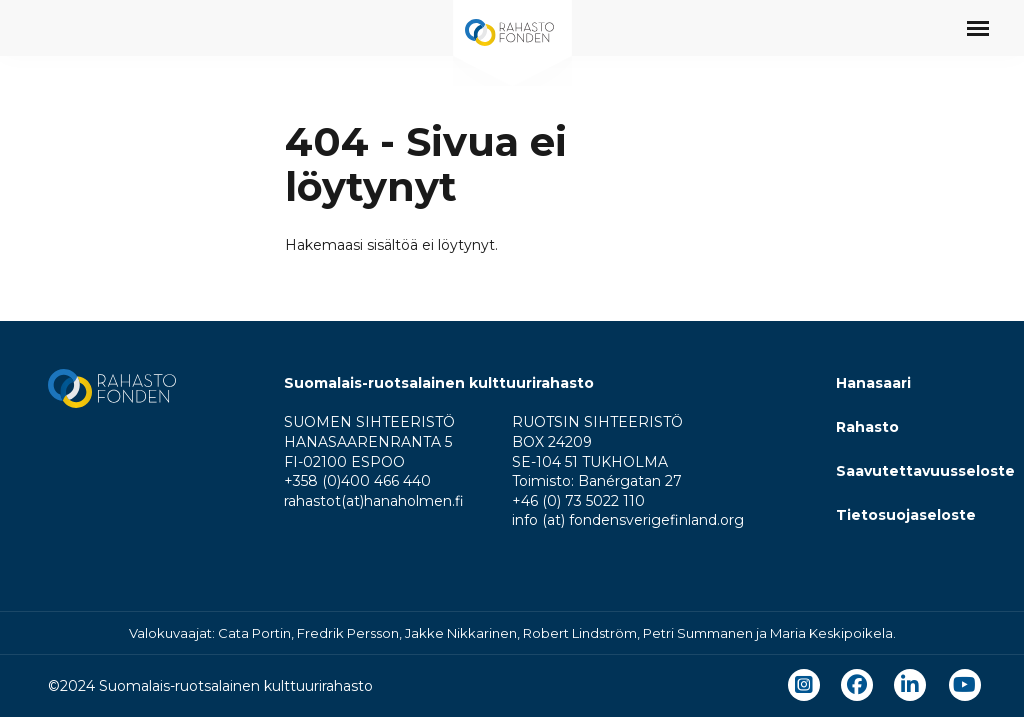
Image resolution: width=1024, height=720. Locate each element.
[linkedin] (910, 685)
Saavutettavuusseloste (925, 471)
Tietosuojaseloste (906, 515)
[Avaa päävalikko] (978, 28)
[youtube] (964, 685)
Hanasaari (873, 383)
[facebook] (857, 685)
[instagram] (804, 685)
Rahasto (867, 427)
